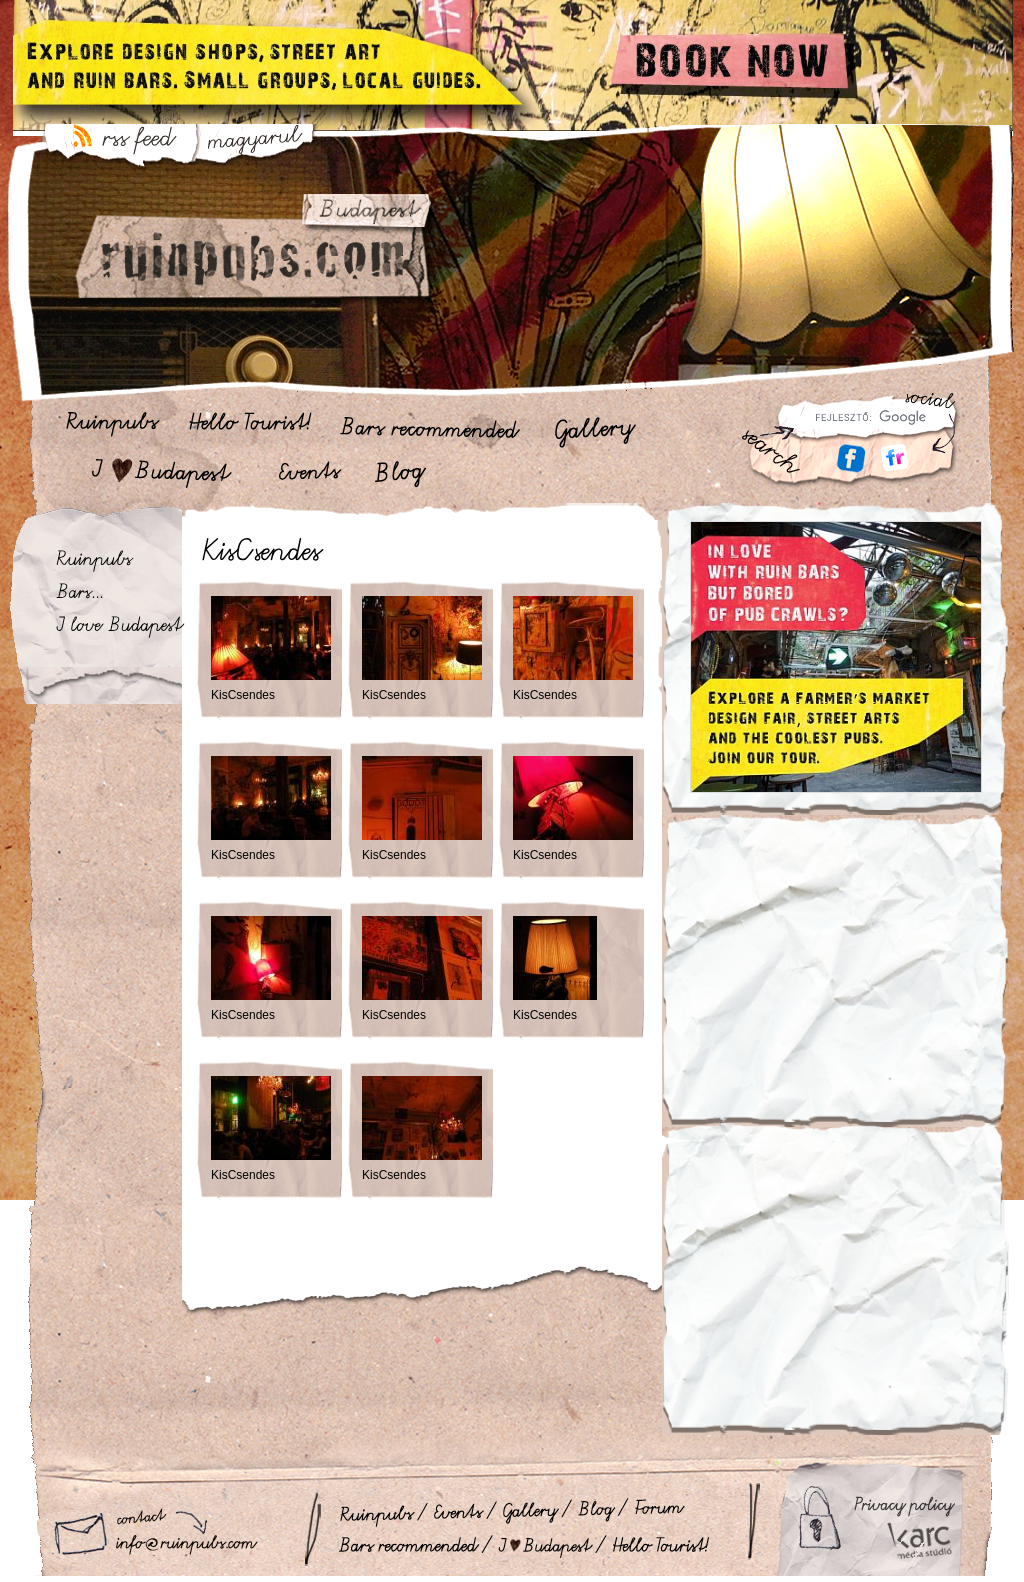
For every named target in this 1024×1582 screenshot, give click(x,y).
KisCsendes (243, 695)
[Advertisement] (835, 983)
